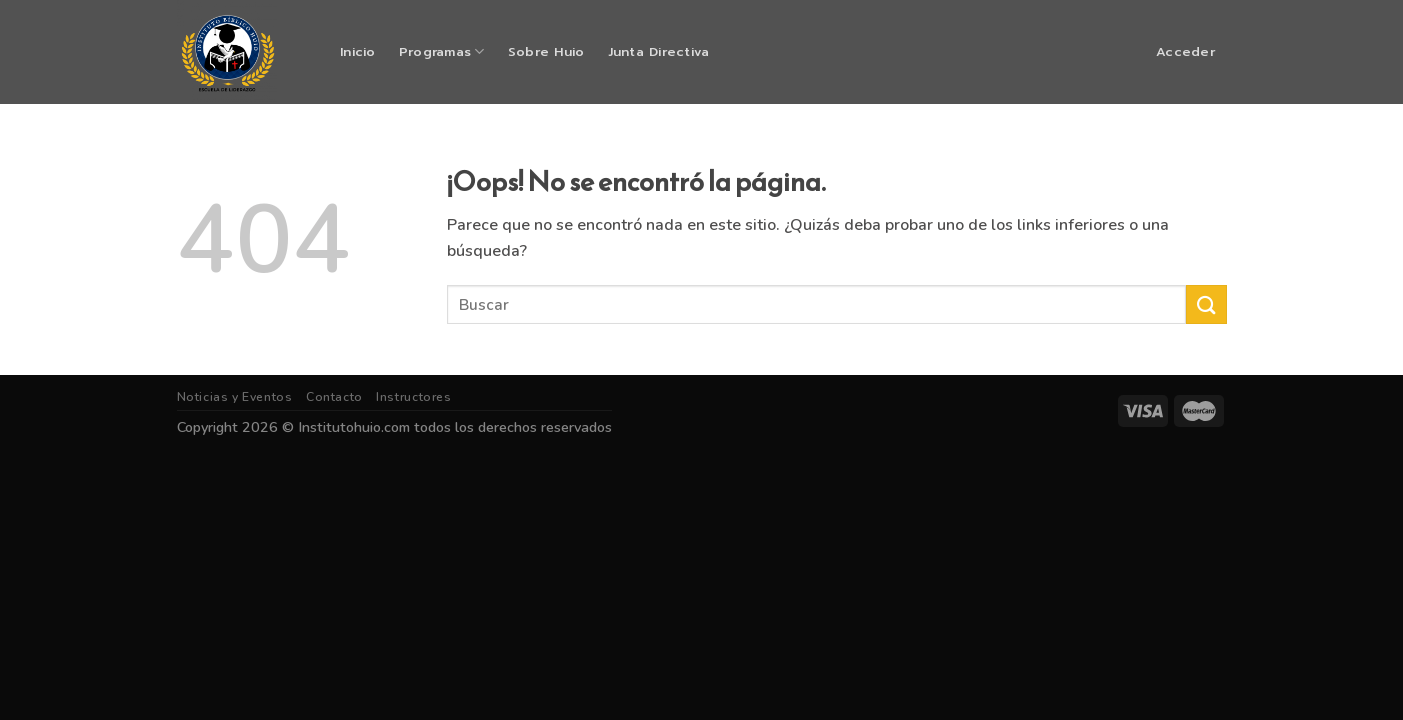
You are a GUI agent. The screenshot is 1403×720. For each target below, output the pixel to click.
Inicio (358, 51)
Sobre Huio (546, 51)
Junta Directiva (659, 51)
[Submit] (1206, 304)
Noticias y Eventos (235, 397)
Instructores (413, 397)
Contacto (334, 397)
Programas (442, 51)
